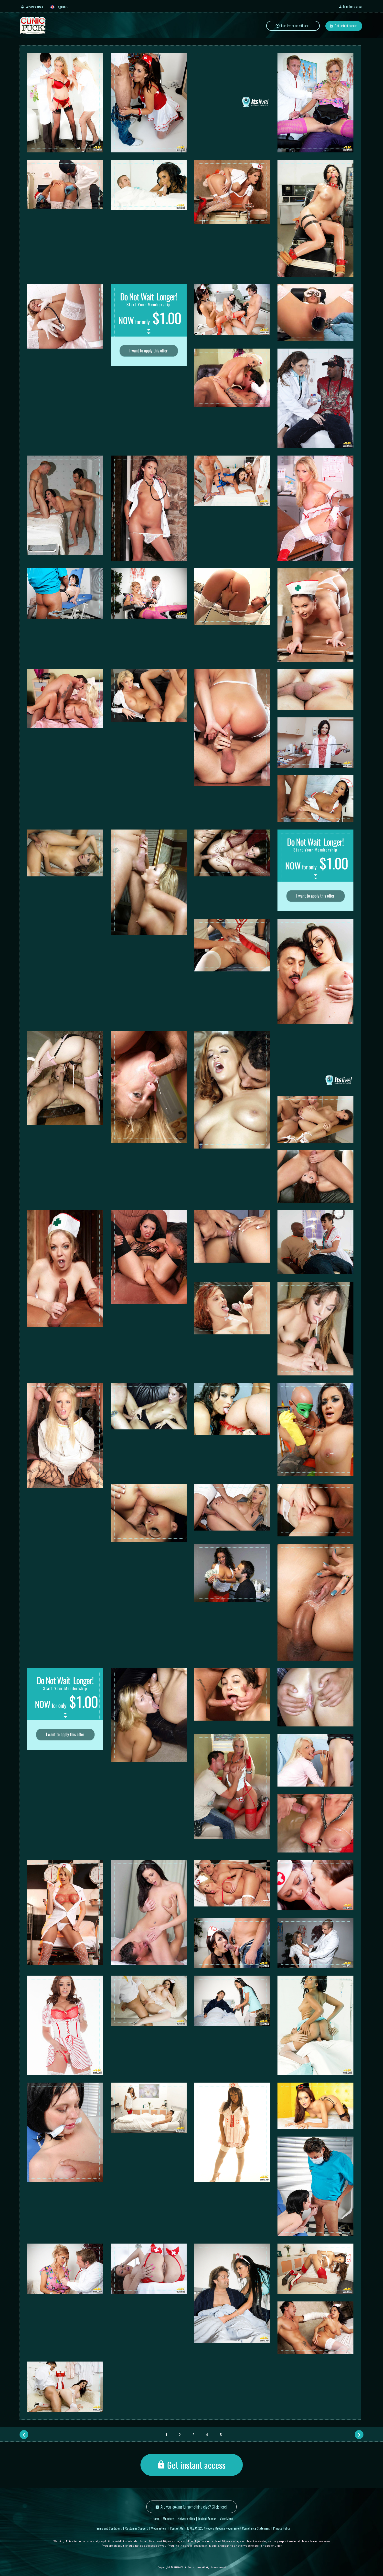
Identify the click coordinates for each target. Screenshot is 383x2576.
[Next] (359, 2434)
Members (168, 2518)
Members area (352, 6)
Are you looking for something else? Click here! (193, 2507)
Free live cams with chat (295, 25)
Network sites (34, 6)
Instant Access (207, 2518)
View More (226, 2518)
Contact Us (176, 2528)
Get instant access (346, 25)
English (60, 6)
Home (156, 2518)
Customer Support (136, 2528)
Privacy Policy (281, 2528)
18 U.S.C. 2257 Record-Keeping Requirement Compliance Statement (228, 2528)
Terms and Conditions (108, 2528)
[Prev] (24, 2434)
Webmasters (159, 2528)
